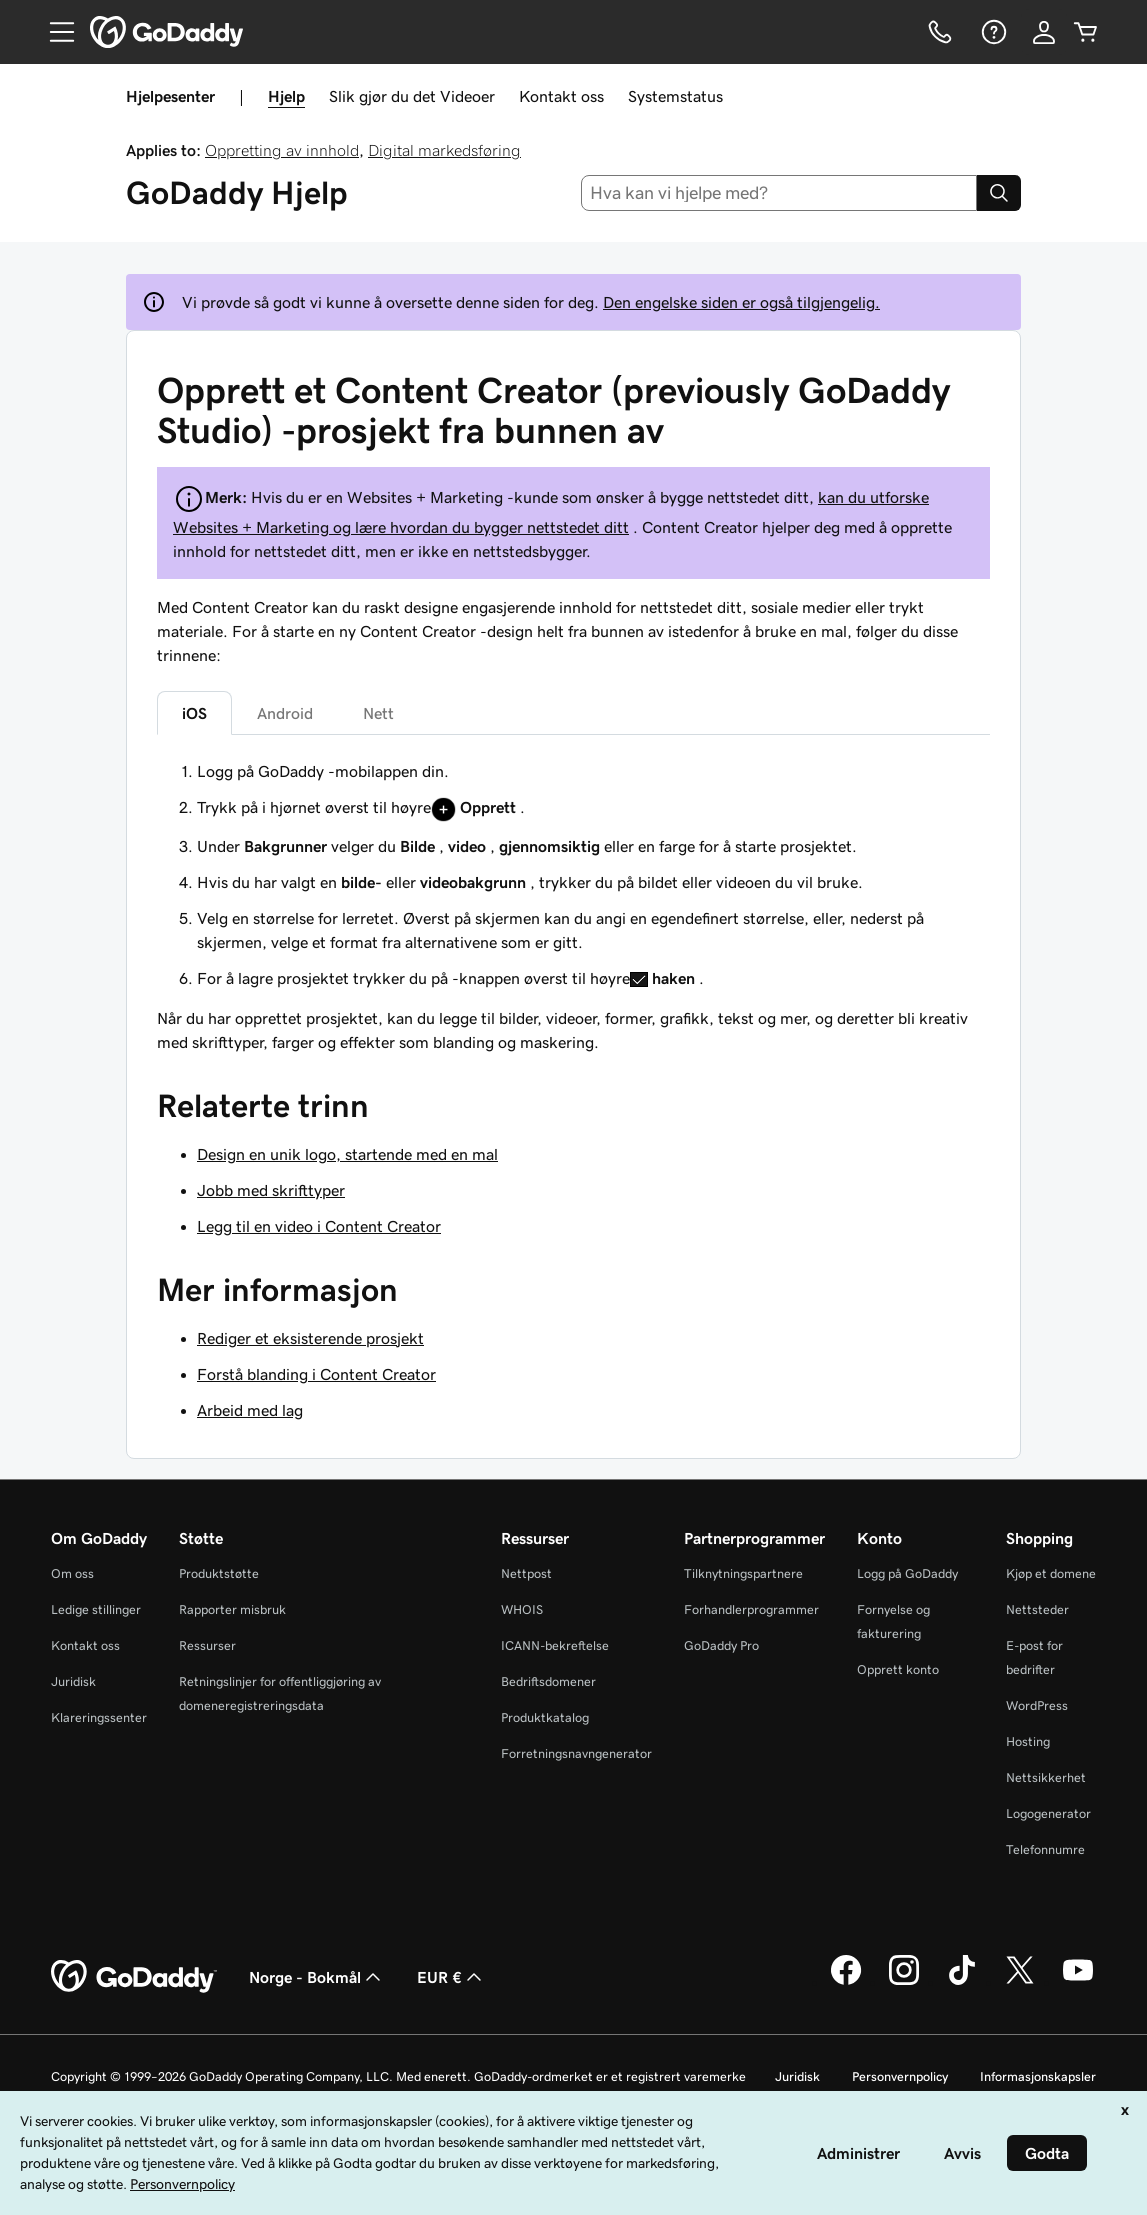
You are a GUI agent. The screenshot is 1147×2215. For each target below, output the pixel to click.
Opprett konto (898, 1669)
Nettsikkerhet (1046, 1777)
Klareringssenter (99, 1717)
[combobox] (779, 193)
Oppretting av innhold (282, 150)
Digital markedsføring (444, 150)
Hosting (1028, 1741)
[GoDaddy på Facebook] (846, 1982)
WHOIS (522, 1609)
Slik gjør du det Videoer (412, 96)
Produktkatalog (545, 1717)
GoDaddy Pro (721, 1645)
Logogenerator (1048, 1813)
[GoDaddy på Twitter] (1020, 1982)
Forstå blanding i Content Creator (316, 1374)
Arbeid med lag (250, 1410)
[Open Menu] (54, 32)
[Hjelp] (992, 32)
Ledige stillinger (96, 1609)
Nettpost (526, 1573)
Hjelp (286, 96)
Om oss (72, 1573)
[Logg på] (1044, 32)
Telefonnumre (1045, 1849)
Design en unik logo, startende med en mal (347, 1154)
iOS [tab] (194, 713)
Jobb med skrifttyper (271, 1190)
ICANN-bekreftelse (555, 1645)
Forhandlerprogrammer (751, 1609)
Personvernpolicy (900, 2076)
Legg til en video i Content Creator (319, 1226)
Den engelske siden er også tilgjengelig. (741, 302)
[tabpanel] (573, 874)
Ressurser (207, 1645)
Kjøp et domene (1051, 1573)
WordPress (1037, 1705)
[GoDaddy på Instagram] (904, 1982)
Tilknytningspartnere (743, 1573)
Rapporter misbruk (232, 1609)
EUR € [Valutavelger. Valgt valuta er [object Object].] (451, 1977)
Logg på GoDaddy (907, 1573)
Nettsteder (1037, 1609)
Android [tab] (285, 713)
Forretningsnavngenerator (576, 1753)
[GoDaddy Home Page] (134, 1977)
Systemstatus (675, 96)
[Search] (999, 193)
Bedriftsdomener (548, 1681)
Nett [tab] (378, 713)
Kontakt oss (561, 96)
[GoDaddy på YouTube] (1078, 1982)
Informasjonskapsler (1038, 2076)
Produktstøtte (219, 1573)
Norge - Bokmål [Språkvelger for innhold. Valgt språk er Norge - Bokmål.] (317, 1977)
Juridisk (73, 1681)
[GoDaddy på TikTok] (962, 1982)
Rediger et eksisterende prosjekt (310, 1338)
